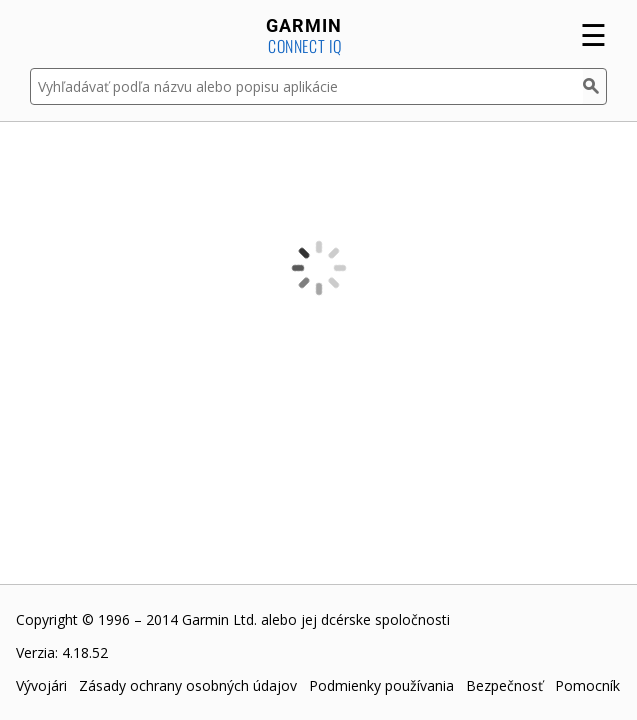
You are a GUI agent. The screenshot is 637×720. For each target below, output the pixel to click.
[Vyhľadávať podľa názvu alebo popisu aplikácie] (306, 86)
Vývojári (41, 685)
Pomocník (587, 685)
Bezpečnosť (504, 685)
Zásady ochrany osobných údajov (188, 685)
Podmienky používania (381, 685)
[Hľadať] (595, 86)
